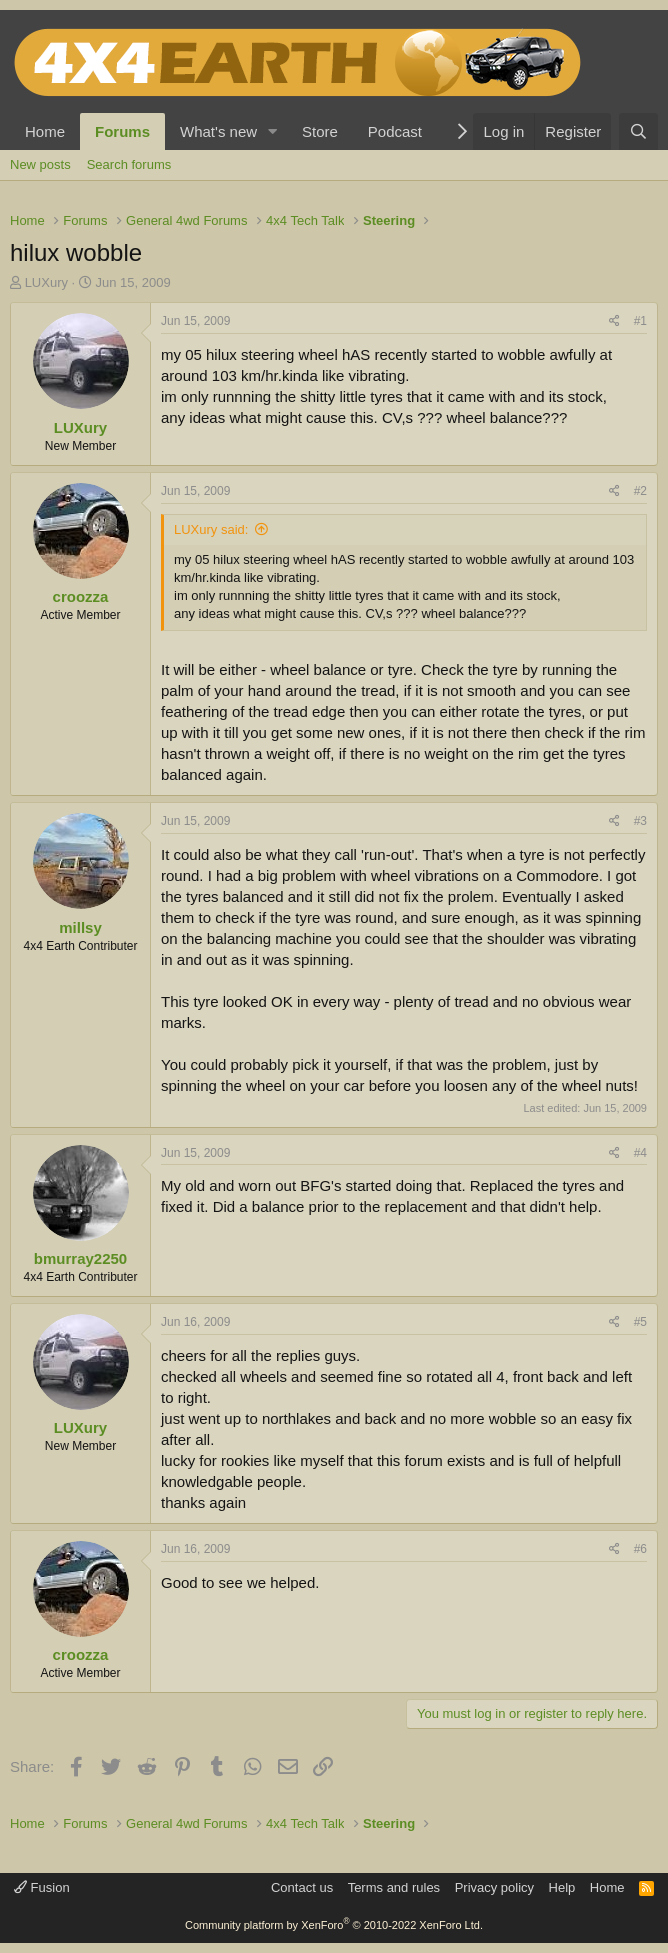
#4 (640, 1153)
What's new (218, 131)
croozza (81, 596)
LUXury (46, 282)
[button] (273, 131)
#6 (640, 1549)
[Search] (638, 131)
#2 (640, 491)
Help (562, 1887)
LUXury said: (211, 529)
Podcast (395, 131)
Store (320, 131)
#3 (640, 821)
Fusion (42, 1887)
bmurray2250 (80, 1258)
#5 (640, 1322)
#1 (640, 321)
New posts (40, 164)
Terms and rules (394, 1887)
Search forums (129, 164)
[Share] (614, 321)
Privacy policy (494, 1887)
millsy (80, 927)
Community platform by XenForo (334, 1925)
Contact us (302, 1887)
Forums (122, 131)
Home (45, 131)
